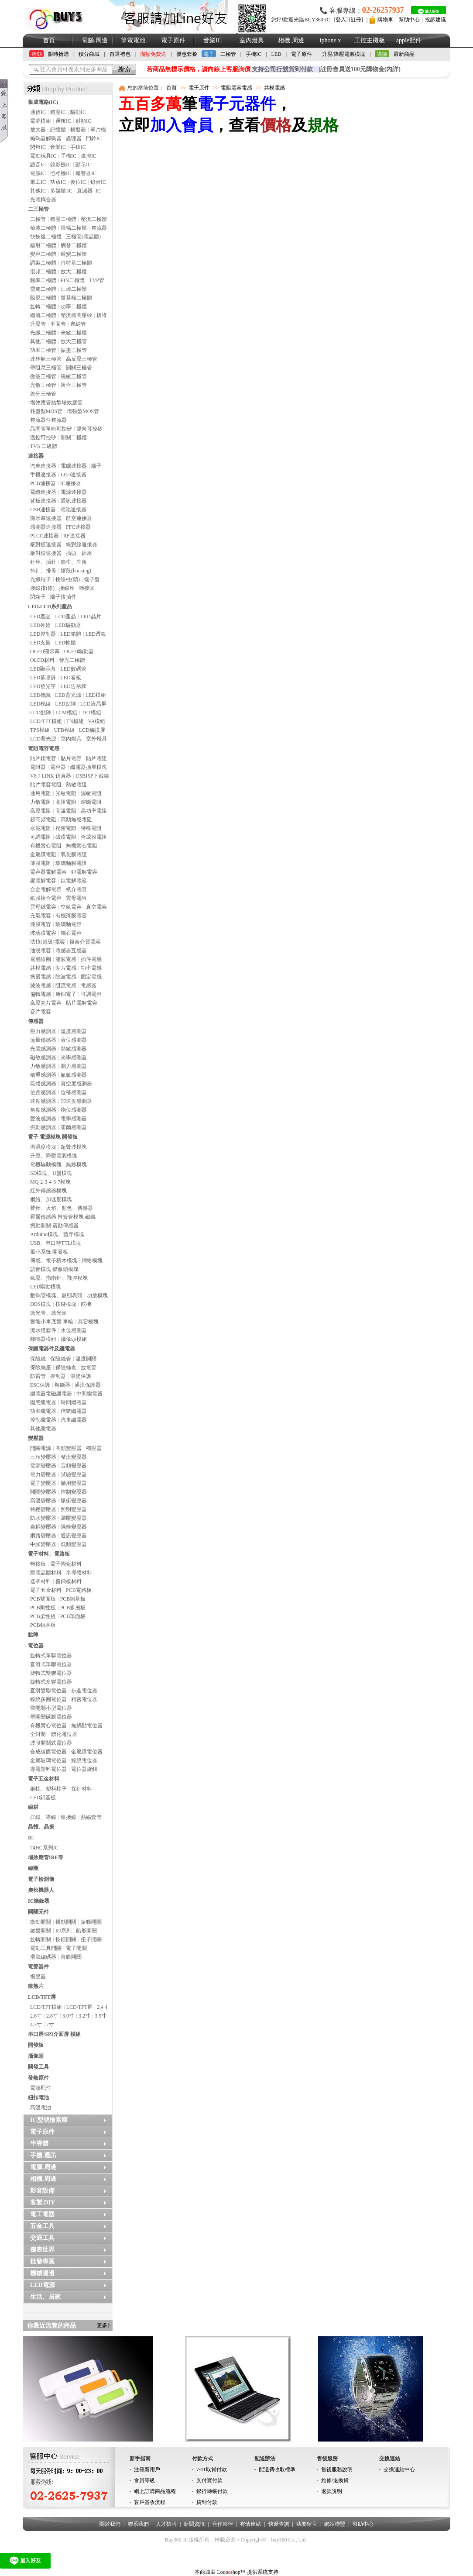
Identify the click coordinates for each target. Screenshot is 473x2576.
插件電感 (91, 959)
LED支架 (40, 643)
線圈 (33, 1868)
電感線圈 (40, 959)
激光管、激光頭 (48, 1313)
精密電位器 (84, 1699)
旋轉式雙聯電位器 (51, 1673)
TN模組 (75, 721)
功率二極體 (74, 306)
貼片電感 (65, 968)
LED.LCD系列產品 (50, 606)
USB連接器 (43, 509)
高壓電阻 (40, 811)
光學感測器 (74, 1057)
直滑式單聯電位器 (51, 1664)
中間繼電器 (89, 1394)
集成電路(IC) (43, 102)
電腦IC (38, 173)
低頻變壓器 (74, 1544)
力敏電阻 (40, 802)
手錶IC (78, 147)
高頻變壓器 (68, 1448)
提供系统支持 (262, 2572)
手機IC (253, 54)
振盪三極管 (74, 350)
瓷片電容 (40, 1012)
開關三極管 (79, 368)
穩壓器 (94, 1448)
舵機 (86, 1304)
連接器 (36, 456)
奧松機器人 (41, 1890)
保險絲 (38, 1359)
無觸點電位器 (87, 1725)
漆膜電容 (40, 924)
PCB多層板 (73, 1608)
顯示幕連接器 (46, 518)
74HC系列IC (44, 1848)
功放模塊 (97, 1295)
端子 (96, 466)
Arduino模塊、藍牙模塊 (57, 1234)
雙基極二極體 (76, 298)
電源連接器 (74, 492)
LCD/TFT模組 (46, 721)
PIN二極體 (73, 280)
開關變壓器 (43, 1492)
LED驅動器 (68, 625)
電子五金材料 (46, 1590)
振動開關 (91, 1922)
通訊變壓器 (74, 1536)
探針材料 (81, 1789)
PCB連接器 (43, 483)
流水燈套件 (43, 1330)
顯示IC (83, 165)
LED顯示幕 (43, 669)
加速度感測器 (76, 1101)
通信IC (38, 112)
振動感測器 (43, 1127)
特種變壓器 (43, 1509)
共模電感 (40, 968)
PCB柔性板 (43, 1616)
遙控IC (88, 156)
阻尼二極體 (43, 298)
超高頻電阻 (43, 819)
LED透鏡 (96, 634)
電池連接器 (73, 509)
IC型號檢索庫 (49, 2120)
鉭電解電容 (84, 872)
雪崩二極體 (43, 289)
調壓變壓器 (74, 1518)
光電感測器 (43, 1049)
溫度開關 (85, 1359)
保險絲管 (60, 1359)
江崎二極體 (74, 289)
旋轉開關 (40, 1939)
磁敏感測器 (43, 1057)
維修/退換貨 (335, 2480)
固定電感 (91, 977)
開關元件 (38, 1912)
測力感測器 (74, 1066)
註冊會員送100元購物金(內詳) (360, 69)
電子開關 (76, 1948)
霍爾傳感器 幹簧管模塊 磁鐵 (63, 1217)
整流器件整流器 (48, 420)
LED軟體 (65, 643)
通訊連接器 (74, 501)
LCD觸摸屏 (92, 730)
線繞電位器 (84, 1760)
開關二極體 (74, 437)
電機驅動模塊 (46, 1164)
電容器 (58, 767)
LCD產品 (65, 616)
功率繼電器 (43, 1411)
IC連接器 (70, 483)
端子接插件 (63, 597)
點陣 (33, 1635)
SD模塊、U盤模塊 (51, 1173)
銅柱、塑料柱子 (48, 1789)
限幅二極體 (74, 228)
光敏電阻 (65, 793)
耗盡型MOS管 (46, 411)
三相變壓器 (43, 1457)
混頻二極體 (43, 272)
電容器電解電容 (48, 872)
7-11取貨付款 (211, 2469)
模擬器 (78, 130)
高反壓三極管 (81, 359)
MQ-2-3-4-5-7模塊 (50, 1182)
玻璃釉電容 (68, 924)
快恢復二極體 (46, 237)
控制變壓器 (74, 1492)
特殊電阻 (91, 828)
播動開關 (65, 1922)
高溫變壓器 (43, 1501)
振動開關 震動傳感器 (54, 1226)
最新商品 (404, 54)
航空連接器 (79, 518)
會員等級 (144, 2480)
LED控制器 (43, 634)
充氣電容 (40, 916)
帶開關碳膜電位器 (51, 1717)
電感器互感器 (71, 950)
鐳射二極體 (43, 245)
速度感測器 (43, 1101)
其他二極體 (43, 341)
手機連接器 (43, 475)
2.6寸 (36, 2016)
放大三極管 (74, 341)
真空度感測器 (76, 1084)
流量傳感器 (43, 1040)
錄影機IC (60, 165)
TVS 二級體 (43, 446)
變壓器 (36, 1438)
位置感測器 (43, 1092)
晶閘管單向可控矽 (51, 429)
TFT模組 (91, 712)
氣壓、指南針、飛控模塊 (59, 1278)
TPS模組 (40, 730)
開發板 (36, 2045)
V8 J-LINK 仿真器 (50, 776)
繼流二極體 (43, 315)
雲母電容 (76, 898)
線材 (33, 1807)
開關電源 (40, 1448)
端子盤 (92, 579)
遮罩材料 (40, 1581)
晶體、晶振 (41, 1827)
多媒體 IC (61, 191)
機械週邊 (42, 2273)
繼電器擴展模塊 (88, 767)
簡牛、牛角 (74, 562)
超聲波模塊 (74, 1147)
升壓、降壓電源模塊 (53, 1156)
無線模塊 (76, 1164)
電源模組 (40, 121)
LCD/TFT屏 (42, 1997)
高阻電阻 (65, 802)
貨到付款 (206, 2502)
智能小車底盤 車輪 (51, 1322)
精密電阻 (65, 828)
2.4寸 (103, 2007)
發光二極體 (72, 660)
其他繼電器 (43, 1429)
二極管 (228, 54)
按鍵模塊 (65, 1304)
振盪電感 (40, 977)
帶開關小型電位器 (51, 1708)
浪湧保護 (80, 1376)
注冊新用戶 (147, 2469)
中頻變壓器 (43, 1544)
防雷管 (38, 1376)
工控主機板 (369, 40)
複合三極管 (74, 385)
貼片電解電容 (81, 1003)
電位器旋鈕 (84, 1769)
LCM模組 (66, 712)
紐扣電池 (38, 2097)
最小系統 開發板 (49, 1252)
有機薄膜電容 (71, 916)
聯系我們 (138, 2524)
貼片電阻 (96, 758)
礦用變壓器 (74, 1483)
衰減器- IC (89, 191)
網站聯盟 (334, 2524)
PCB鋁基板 (43, 1625)
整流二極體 (94, 219)
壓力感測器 (43, 1031)
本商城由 (205, 2572)
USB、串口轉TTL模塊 (55, 1243)
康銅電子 (65, 994)
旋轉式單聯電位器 (51, 1656)
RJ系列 (63, 1931)
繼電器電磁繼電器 (51, 1394)
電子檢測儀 (41, 1879)
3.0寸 (68, 2016)
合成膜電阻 (94, 837)
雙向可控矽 (89, 429)
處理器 (74, 138)
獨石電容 (71, 933)
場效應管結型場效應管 (56, 402)
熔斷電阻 (91, 802)
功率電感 (91, 968)
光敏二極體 (74, 333)
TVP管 (96, 280)
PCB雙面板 (43, 1599)
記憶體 (58, 130)
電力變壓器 (43, 1474)
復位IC (78, 182)
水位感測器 (74, 1330)
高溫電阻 (65, 811)
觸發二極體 (74, 245)
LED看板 (70, 678)
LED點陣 (65, 704)
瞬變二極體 (74, 254)
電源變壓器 (43, 1466)
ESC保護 (40, 1385)
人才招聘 (166, 2524)
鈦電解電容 (74, 881)
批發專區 (42, 2261)
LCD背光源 (43, 739)
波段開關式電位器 (51, 1743)
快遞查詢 (278, 2524)
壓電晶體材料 (46, 1573)
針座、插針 (43, 562)
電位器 (36, 1646)
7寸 (50, 2025)
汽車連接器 (43, 466)
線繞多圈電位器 (48, 1699)
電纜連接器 (43, 492)
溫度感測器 (74, 1031)
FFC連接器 (78, 527)
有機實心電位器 (48, 1725)
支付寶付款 (209, 2480)
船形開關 (86, 1931)
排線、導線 (43, 1817)
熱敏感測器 (74, 1049)
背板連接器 (43, 501)
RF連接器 (74, 536)
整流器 (99, 228)
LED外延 (40, 625)
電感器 (88, 985)
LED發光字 (43, 686)
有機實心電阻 (46, 846)
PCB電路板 (79, 1590)
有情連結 (250, 2524)
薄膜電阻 (40, 863)
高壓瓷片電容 (46, 1003)
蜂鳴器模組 (43, 1339)
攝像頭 (36, 2056)
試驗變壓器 (74, 1474)
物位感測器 (74, 1110)
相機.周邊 (291, 40)
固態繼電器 (43, 1402)
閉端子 (38, 597)
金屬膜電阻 (43, 854)
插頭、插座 (79, 553)
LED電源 (42, 2285)
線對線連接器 (81, 544)
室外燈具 (96, 739)
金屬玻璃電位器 (48, 1760)
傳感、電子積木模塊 (53, 1260)
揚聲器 (38, 1976)
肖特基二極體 (76, 263)
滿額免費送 (153, 54)
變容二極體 (43, 254)
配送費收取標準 (277, 2469)
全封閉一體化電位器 (53, 1734)
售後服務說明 (337, 2469)
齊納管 (78, 324)
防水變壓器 (43, 1518)
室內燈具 (252, 40)
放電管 (88, 1367)
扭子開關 (91, 1939)
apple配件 (409, 40)
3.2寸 (84, 2016)
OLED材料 (42, 660)
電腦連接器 (74, 466)
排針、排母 (43, 571)
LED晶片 (90, 616)
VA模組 (97, 721)
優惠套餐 (186, 54)
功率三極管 (43, 350)
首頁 (49, 40)
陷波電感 (65, 977)
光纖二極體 (43, 333)
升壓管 (38, 324)
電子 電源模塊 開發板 (53, 1137)
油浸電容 (40, 950)
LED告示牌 (73, 686)
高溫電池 (40, 2107)
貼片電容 (71, 758)
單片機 (98, 130)
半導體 (39, 2143)
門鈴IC (94, 138)
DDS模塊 (40, 1304)
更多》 (105, 2325)
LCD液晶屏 (93, 704)
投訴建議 (435, 20)
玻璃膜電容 (43, 933)
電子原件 (173, 40)
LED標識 (40, 695)
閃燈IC (38, 147)
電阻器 (38, 767)
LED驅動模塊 (45, 1287)
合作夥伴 (222, 2524)
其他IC (38, 191)
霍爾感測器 (74, 1127)
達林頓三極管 (46, 359)
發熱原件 (38, 2078)
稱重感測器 (43, 1075)
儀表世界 (42, 2249)
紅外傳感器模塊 (48, 1191)
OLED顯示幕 (45, 651)
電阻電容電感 (43, 748)
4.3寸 (36, 2025)
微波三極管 (43, 376)
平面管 (58, 324)
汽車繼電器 (74, 1420)
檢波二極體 (43, 228)
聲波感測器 (43, 1119)
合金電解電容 (46, 889)
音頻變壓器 (74, 1466)
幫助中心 (409, 20)
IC (31, 1838)
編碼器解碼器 (46, 138)
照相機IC (60, 173)
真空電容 (96, 907)
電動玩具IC (43, 156)
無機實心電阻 (81, 846)
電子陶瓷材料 (66, 1564)
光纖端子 (40, 579)
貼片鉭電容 (43, 758)
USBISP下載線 (92, 776)
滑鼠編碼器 (43, 1957)
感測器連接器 (46, 527)
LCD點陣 (40, 712)
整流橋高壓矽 (76, 315)
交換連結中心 (399, 2469)
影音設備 (42, 2190)
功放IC (58, 182)
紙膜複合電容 (46, 898)
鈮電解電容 (43, 881)
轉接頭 (87, 588)
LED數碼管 (73, 669)
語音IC (38, 165)
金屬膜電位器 (87, 1752)
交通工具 (42, 2238)
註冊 (356, 20)
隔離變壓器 (74, 1527)
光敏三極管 (43, 385)
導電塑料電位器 (48, 1769)
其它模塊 (88, 1322)
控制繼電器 (43, 1420)
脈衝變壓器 (74, 1501)
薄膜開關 (71, 1957)
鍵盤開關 (40, 1931)
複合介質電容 (85, 942)
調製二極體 (43, 263)
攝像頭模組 (74, 1339)
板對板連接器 (46, 544)
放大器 (38, 130)
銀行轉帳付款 (212, 2491)
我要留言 (306, 2524)
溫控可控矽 (43, 437)
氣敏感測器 (74, 1075)
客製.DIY (42, 2202)
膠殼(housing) (76, 571)
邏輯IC (63, 121)
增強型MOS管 (83, 411)
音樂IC (212, 40)
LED (276, 54)
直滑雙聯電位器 (48, 1690)
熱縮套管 (91, 1817)
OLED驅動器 (79, 651)
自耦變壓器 (43, 1527)
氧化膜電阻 (74, 854)
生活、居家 (45, 2297)
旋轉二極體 (43, 306)
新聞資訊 (194, 2524)
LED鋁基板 (43, 1797)
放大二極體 (74, 272)
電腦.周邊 (95, 40)
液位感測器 (74, 1040)
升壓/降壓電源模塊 (343, 54)
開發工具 (38, 2067)
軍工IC (38, 182)
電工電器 (42, 2214)
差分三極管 (43, 394)
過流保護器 (88, 1385)
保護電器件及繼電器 (51, 1349)
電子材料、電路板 (49, 1554)
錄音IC (98, 182)
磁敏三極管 (74, 376)
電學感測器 (74, 1119)
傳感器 (36, 1021)
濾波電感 (65, 959)
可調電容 (91, 994)
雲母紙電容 (43, 907)
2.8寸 (52, 2016)
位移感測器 (74, 1092)
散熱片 (36, 1986)
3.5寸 (100, 2016)
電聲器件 (38, 1966)
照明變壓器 (74, 1509)
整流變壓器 (74, 1457)
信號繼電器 (74, 1411)
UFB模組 (64, 730)
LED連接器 (73, 475)
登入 (341, 20)
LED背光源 (68, 695)
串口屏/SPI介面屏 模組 (54, 2034)
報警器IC (85, 173)
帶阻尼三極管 (46, 368)
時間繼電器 (74, 1402)
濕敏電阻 (91, 793)
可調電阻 (40, 837)
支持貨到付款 (282, 69)
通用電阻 (40, 793)
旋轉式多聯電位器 (51, 1682)
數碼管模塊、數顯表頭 (56, 1295)
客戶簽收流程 (149, 2502)
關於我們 (109, 2524)
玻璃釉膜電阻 (71, 863)
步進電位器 (84, 1690)
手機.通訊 (43, 2155)
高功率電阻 (94, 811)
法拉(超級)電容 (47, 942)
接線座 (67, 588)
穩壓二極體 (63, 219)
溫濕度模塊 (43, 1147)
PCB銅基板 (73, 1599)
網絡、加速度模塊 (51, 1199)
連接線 (68, 1817)
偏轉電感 (40, 994)
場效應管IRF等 (45, 1857)
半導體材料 (79, 1573)
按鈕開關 (65, 1939)
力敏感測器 (43, 1066)
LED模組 (96, 695)
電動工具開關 (46, 1948)
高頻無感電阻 (76, 819)
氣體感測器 (43, 1084)
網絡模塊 (92, 1260)
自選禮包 (120, 54)
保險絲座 (40, 1367)
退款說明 (331, 2491)
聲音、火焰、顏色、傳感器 (61, 1208)
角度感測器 (43, 1110)
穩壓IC (58, 112)
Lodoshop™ (231, 2572)
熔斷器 (62, 1385)
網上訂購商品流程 (155, 2491)
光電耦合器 (43, 199)
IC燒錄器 (38, 1901)
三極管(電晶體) (83, 237)
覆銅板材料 (68, 1581)
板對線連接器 (46, 553)
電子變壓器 (43, 1483)
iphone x (330, 40)
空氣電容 (71, 907)
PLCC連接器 (44, 536)
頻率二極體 (43, 280)
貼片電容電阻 (46, 785)
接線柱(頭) (67, 579)
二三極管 (38, 209)
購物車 (385, 20)
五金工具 (42, 2226)
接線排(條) (42, 588)
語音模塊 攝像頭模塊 (54, 1269)
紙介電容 (76, 889)
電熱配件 (40, 2088)
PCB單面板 (73, 1616)
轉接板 (38, 1564)
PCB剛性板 (43, 1608)
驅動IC (78, 112)
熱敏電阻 (76, 785)
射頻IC (83, 121)
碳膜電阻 (65, 837)
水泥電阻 (40, 828)
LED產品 (40, 616)
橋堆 (101, 315)
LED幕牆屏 (43, 678)
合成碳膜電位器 (48, 1752)
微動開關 (40, 1922)
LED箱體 (70, 634)
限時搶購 (58, 54)
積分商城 (89, 54)
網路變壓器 (43, 1536)
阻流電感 (65, 985)
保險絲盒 (65, 1367)
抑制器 (58, 1376)
